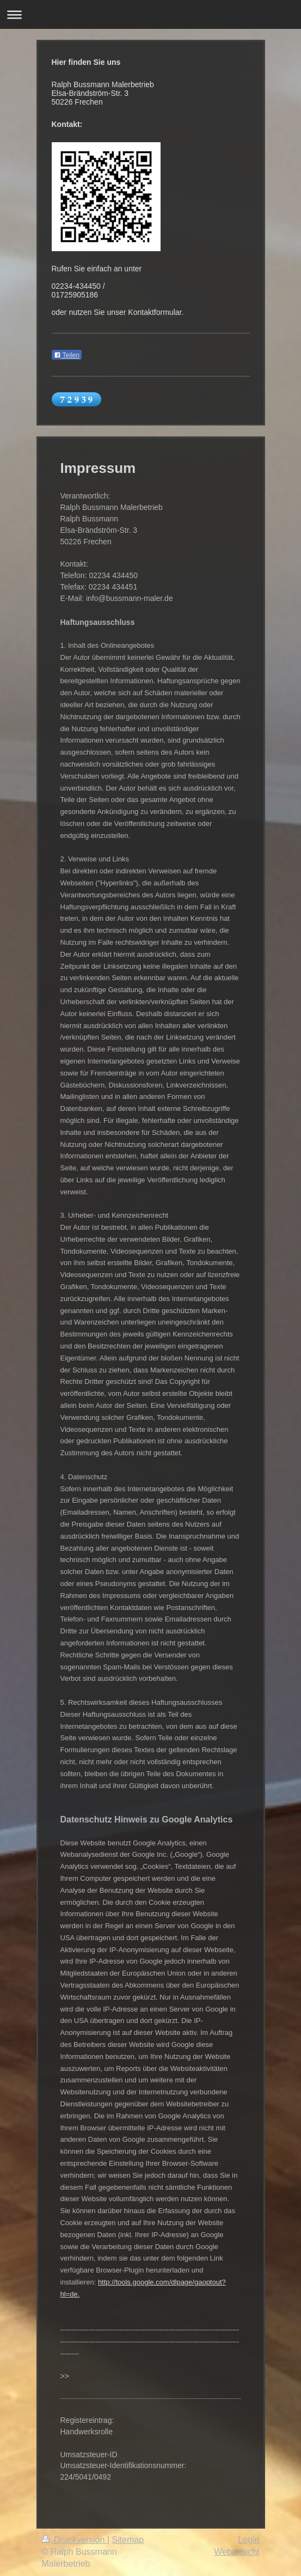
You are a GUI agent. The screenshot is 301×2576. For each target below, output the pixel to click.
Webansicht (236, 2551)
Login (248, 2539)
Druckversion (74, 2539)
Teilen (66, 355)
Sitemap (128, 2539)
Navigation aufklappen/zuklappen (150, 14)
